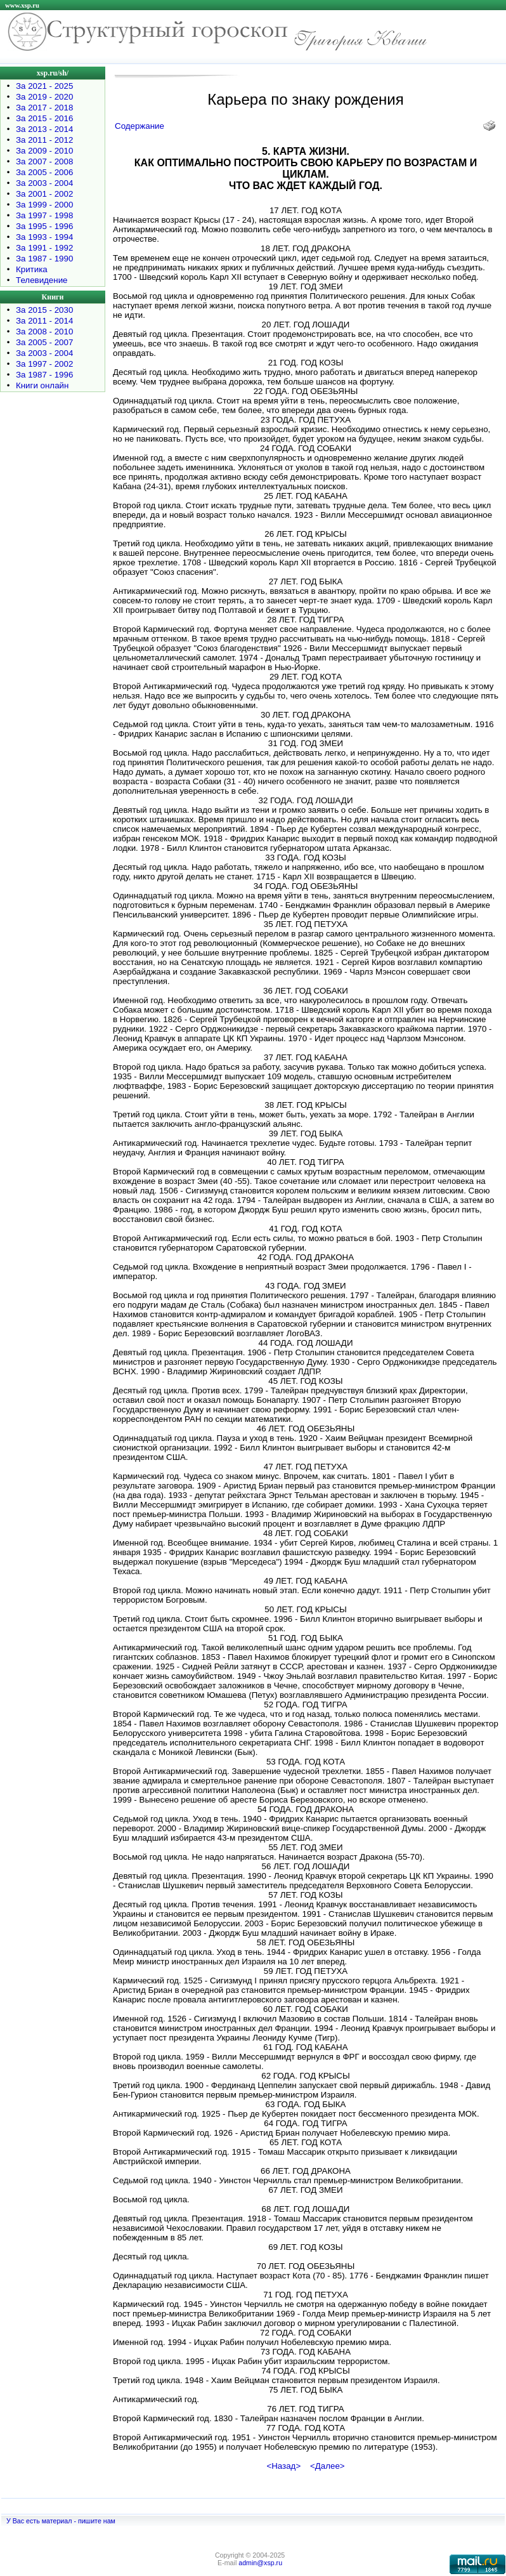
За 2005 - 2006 (44, 172)
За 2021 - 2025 (44, 86)
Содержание (139, 126)
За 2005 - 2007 (44, 342)
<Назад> (283, 2466)
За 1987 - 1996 (44, 374)
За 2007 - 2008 (44, 161)
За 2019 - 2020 (44, 97)
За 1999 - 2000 (44, 204)
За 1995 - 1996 (44, 226)
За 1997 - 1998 (44, 215)
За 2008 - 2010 (44, 331)
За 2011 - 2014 (44, 320)
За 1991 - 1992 (44, 248)
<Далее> (327, 2466)
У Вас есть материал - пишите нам (60, 2521)
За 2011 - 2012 (44, 140)
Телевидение (42, 280)
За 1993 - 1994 (44, 237)
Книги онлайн (42, 385)
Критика (32, 269)
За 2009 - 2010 (44, 150)
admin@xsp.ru (260, 2562)
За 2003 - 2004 (44, 183)
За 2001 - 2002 (44, 194)
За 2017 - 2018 (44, 107)
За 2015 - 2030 (44, 310)
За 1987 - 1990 (44, 258)
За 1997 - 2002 (44, 364)
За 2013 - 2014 (44, 129)
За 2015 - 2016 (44, 118)
